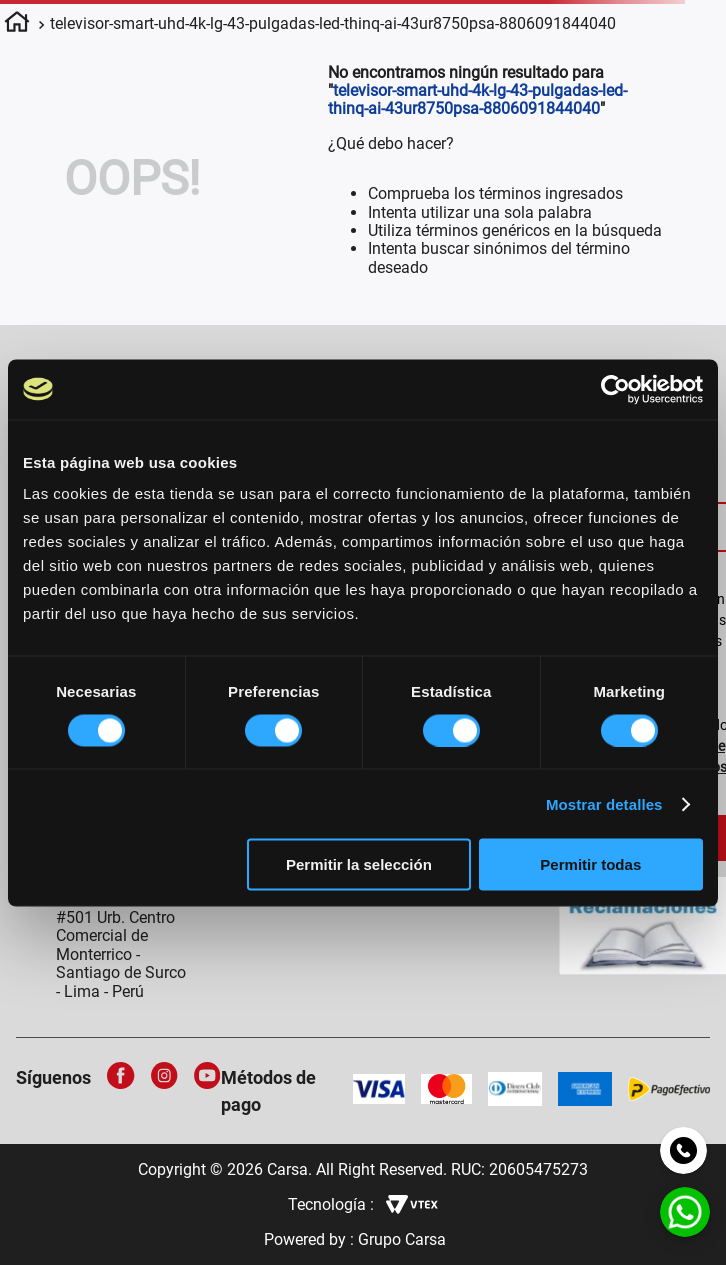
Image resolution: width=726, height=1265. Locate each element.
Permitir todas (590, 864)
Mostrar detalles (604, 803)
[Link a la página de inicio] (17, 25)
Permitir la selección (359, 864)
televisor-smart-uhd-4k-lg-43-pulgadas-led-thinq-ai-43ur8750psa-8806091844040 (333, 23)
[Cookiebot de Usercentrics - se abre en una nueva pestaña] (615, 389)
